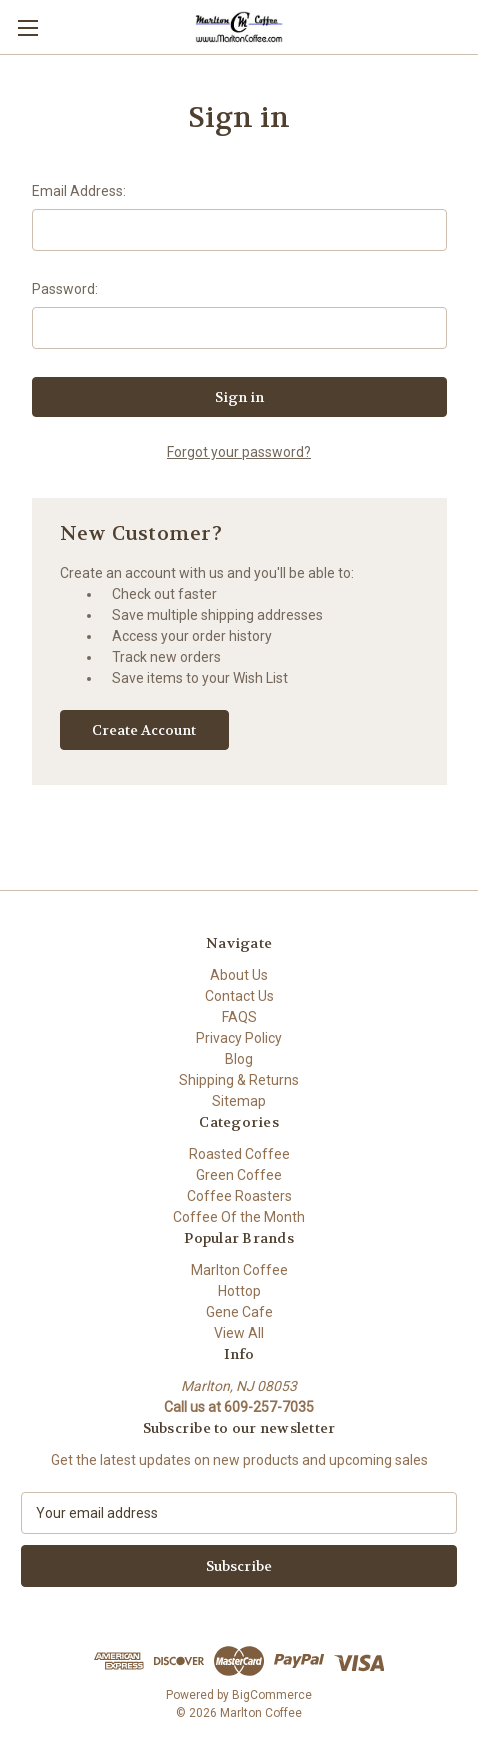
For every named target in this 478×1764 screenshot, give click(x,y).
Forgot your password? (239, 452)
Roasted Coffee (239, 1154)
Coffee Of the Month (239, 1217)
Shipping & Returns (239, 1080)
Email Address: (79, 191)
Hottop (239, 1291)
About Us (239, 975)
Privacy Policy (239, 1038)
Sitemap (239, 1101)
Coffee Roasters (239, 1196)
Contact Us (239, 996)
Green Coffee (239, 1175)
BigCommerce (272, 1695)
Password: (65, 289)
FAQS (239, 1017)
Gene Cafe (239, 1312)
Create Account (144, 730)
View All (239, 1333)
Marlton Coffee (239, 1270)
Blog (239, 1059)
